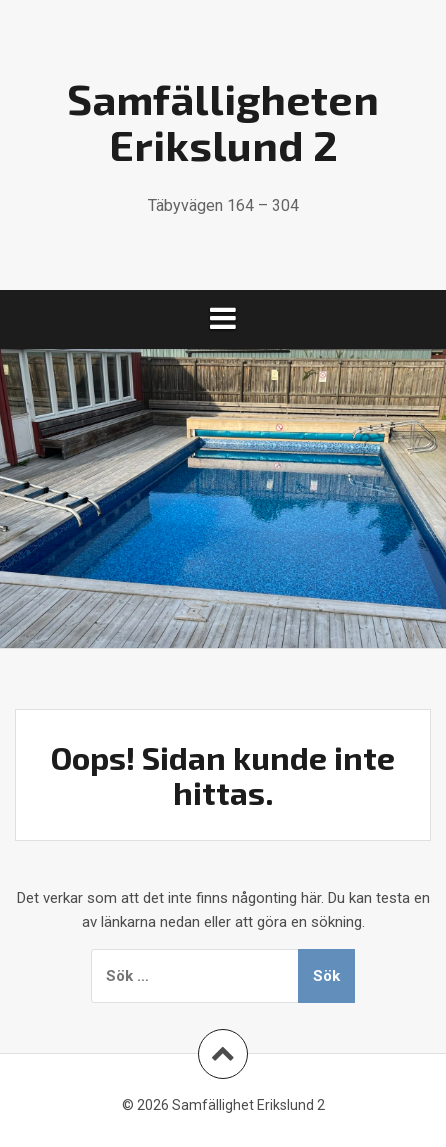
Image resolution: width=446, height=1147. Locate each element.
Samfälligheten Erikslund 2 (223, 121)
